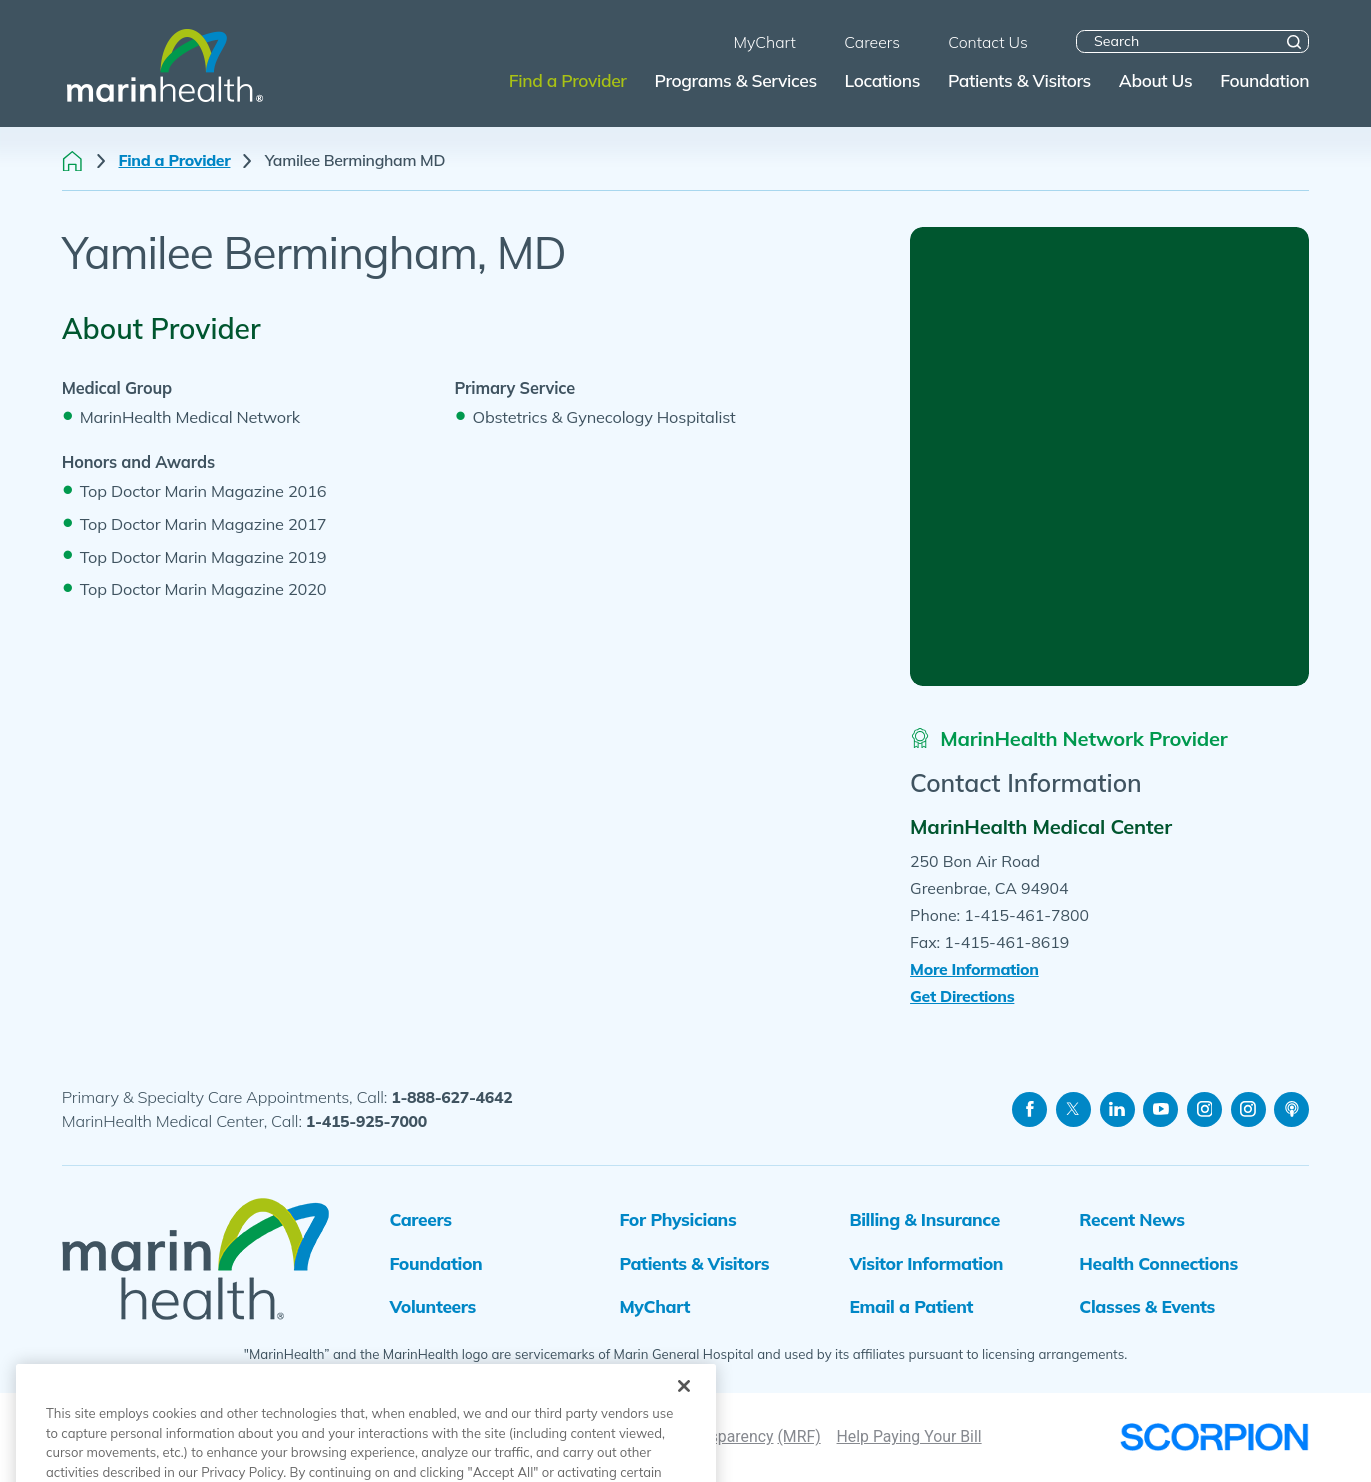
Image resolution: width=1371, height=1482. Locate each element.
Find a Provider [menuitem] (568, 80)
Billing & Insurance (924, 1219)
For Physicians (677, 1219)
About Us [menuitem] (1156, 80)
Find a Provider (175, 161)
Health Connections (1158, 1263)
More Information (974, 969)
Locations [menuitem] (883, 80)
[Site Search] (1293, 42)
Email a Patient (911, 1306)
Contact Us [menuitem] (987, 42)
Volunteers (432, 1306)
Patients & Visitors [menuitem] (1019, 80)
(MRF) (798, 1436)
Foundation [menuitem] (1264, 80)
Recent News (1131, 1219)
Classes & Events (1147, 1306)
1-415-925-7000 (366, 1121)
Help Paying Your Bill (909, 1436)
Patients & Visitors (694, 1263)
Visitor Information (926, 1263)
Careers (420, 1219)
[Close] (684, 1427)
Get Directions (962, 996)
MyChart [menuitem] (764, 42)
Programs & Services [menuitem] (735, 80)
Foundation (435, 1263)
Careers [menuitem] (872, 42)
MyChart (654, 1306)
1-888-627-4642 (451, 1097)
